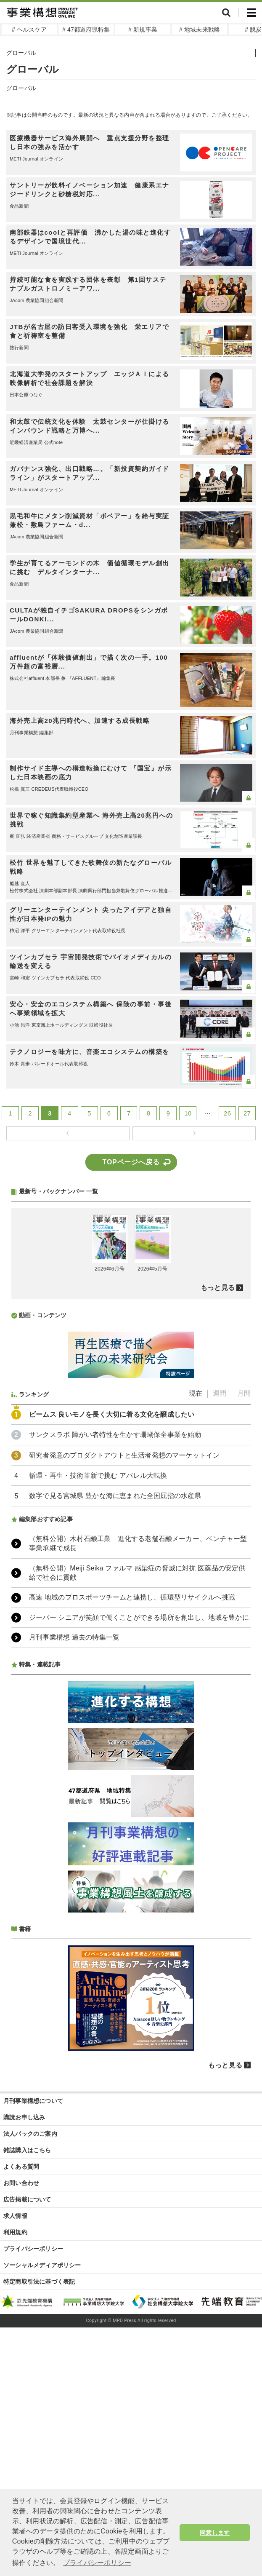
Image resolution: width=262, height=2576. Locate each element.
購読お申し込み (24, 2340)
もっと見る (218, 1510)
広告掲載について (27, 2422)
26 (227, 1113)
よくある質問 (21, 2389)
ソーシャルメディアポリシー (42, 2488)
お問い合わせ (21, 2406)
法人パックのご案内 (30, 2357)
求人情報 (15, 2439)
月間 (244, 1616)
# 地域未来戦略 (199, 29)
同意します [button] (215, 2532)
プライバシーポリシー (33, 2472)
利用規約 (15, 2455)
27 (247, 1113)
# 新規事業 (142, 29)
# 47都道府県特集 (86, 29)
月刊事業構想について (33, 2324)
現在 (195, 1616)
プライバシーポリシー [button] (97, 2562)
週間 (219, 1616)
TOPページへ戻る (131, 1162)
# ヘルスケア (29, 29)
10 (187, 1113)
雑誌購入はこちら (27, 2373)
